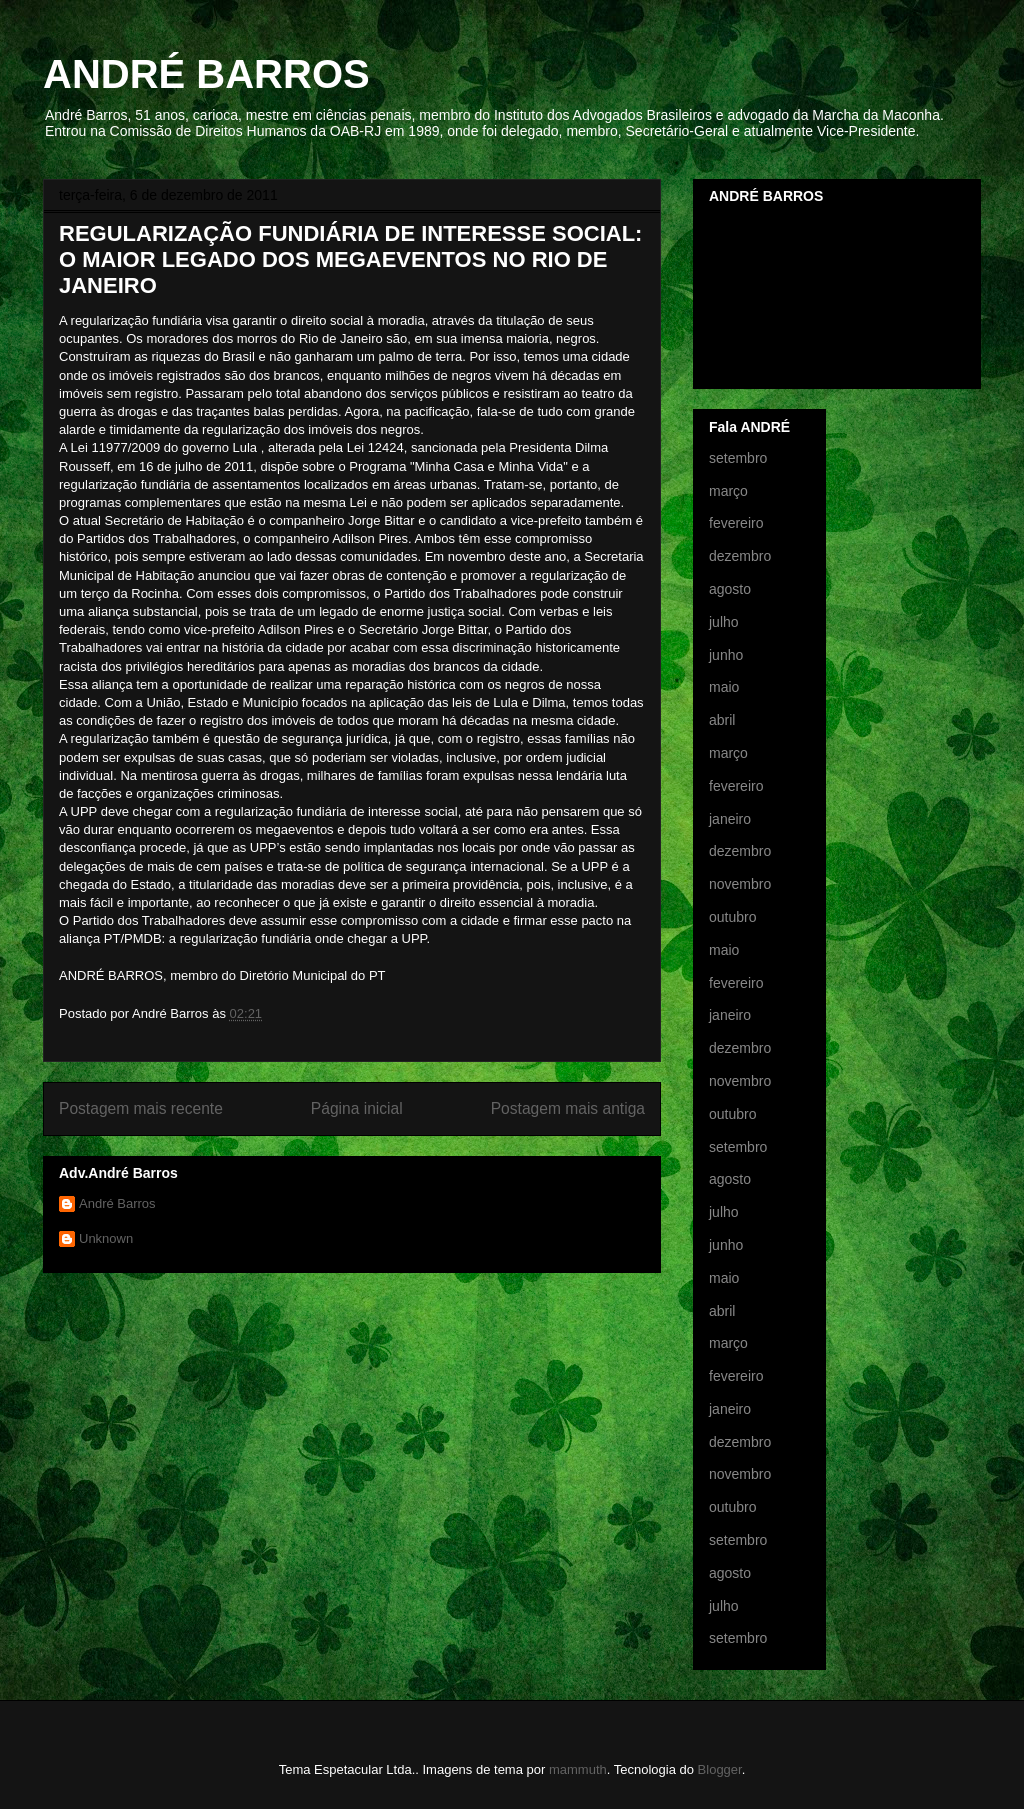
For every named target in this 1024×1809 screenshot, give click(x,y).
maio (724, 687)
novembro (740, 884)
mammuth (578, 1769)
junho (726, 655)
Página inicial (357, 1108)
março (728, 491)
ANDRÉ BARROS (206, 74)
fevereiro (736, 523)
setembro (738, 458)
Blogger (720, 1769)
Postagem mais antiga (568, 1108)
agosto (730, 589)
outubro (732, 917)
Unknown (106, 1238)
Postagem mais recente (141, 1108)
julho (724, 622)
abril (722, 720)
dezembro (740, 556)
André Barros (117, 1203)
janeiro (730, 819)
